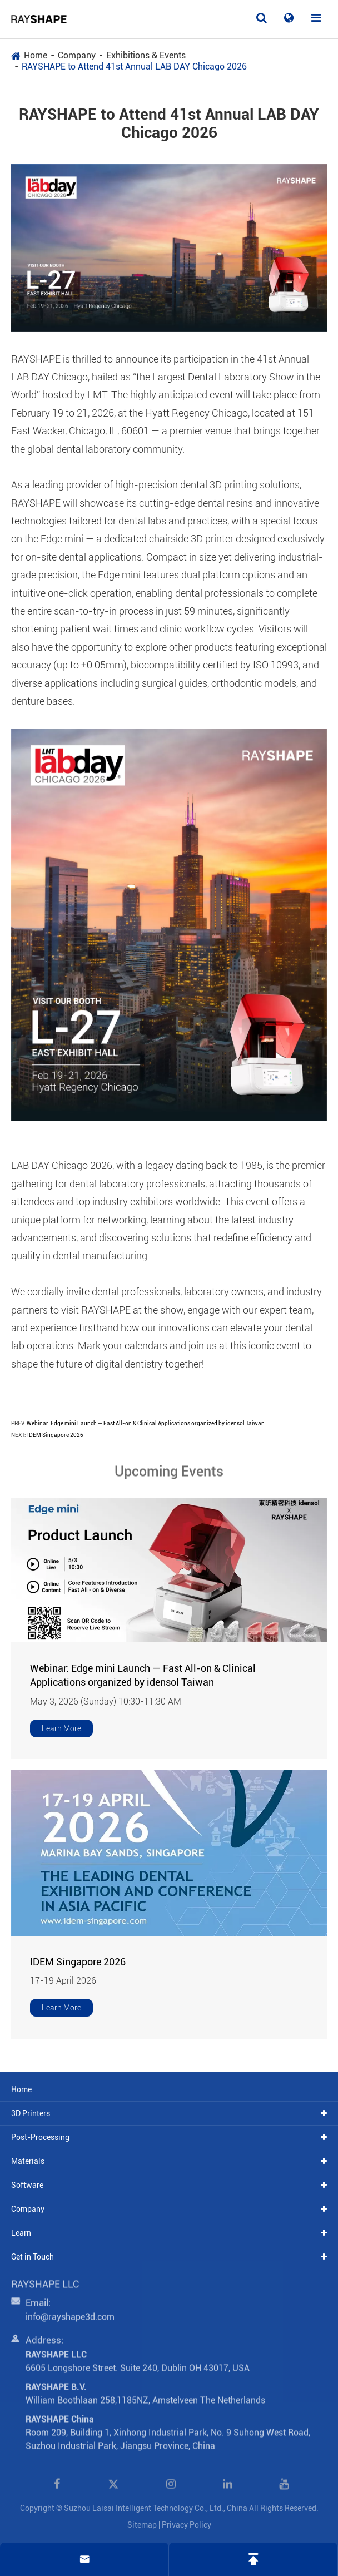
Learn (21, 2232)
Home (35, 55)
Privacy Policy (186, 2524)
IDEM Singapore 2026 (55, 1435)
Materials (27, 2161)
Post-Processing (40, 2137)
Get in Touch (32, 2256)
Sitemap (142, 2524)
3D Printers (30, 2113)
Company (77, 55)
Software (27, 2185)
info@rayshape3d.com (70, 2322)
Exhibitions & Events (146, 55)
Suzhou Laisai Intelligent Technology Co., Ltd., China (155, 2508)
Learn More (61, 1728)
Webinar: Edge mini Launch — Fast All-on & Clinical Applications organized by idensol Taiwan (146, 1423)
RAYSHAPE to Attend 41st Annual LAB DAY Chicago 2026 (134, 66)
